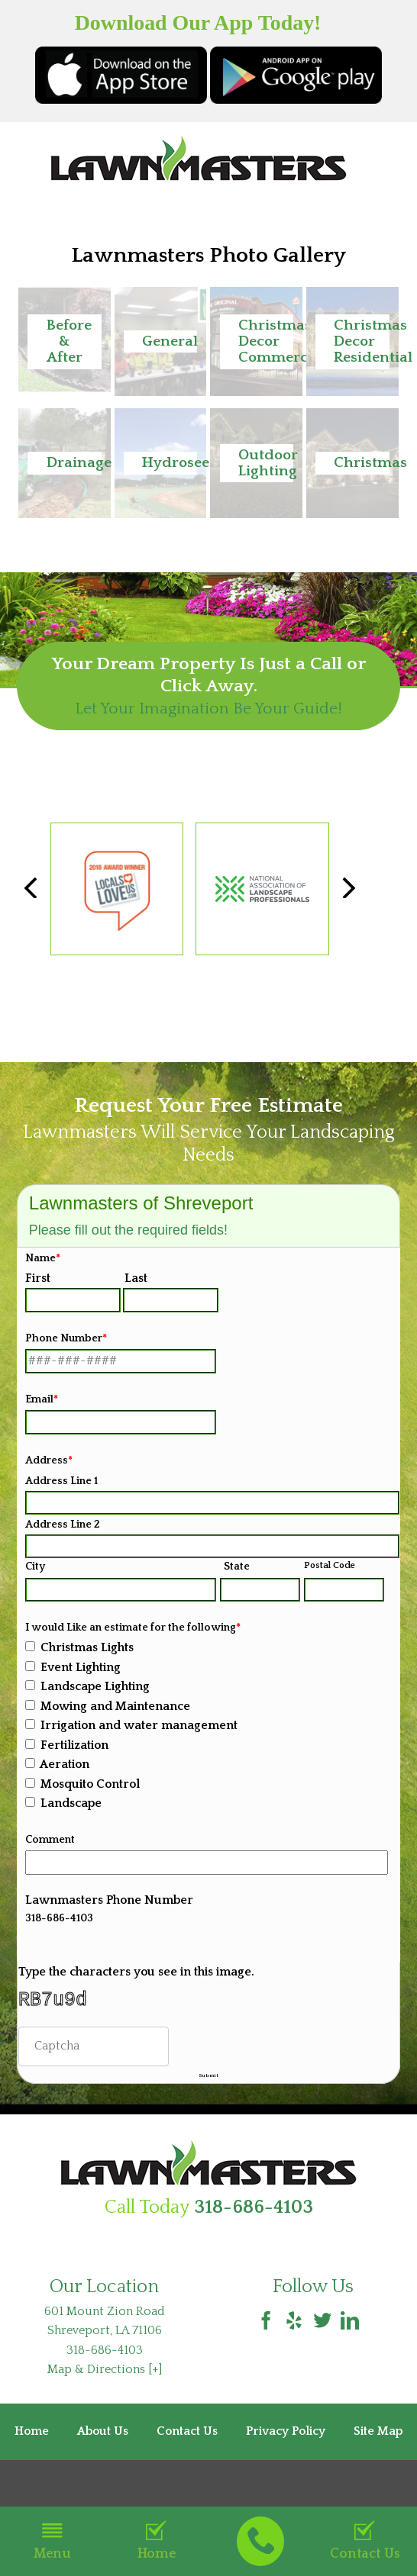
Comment (50, 1840)
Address (49, 1460)
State (237, 1566)
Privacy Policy (285, 2453)
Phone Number (66, 1338)
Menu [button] (52, 2541)
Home (156, 2541)
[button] (64, 341)
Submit (208, 2088)
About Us (102, 2453)
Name (42, 1258)
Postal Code (329, 1565)
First (37, 1278)
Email (41, 1399)
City (35, 1566)
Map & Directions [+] (104, 2390)
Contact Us (364, 2541)
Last (135, 1278)
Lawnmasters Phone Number (109, 1900)
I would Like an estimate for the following (133, 1627)
